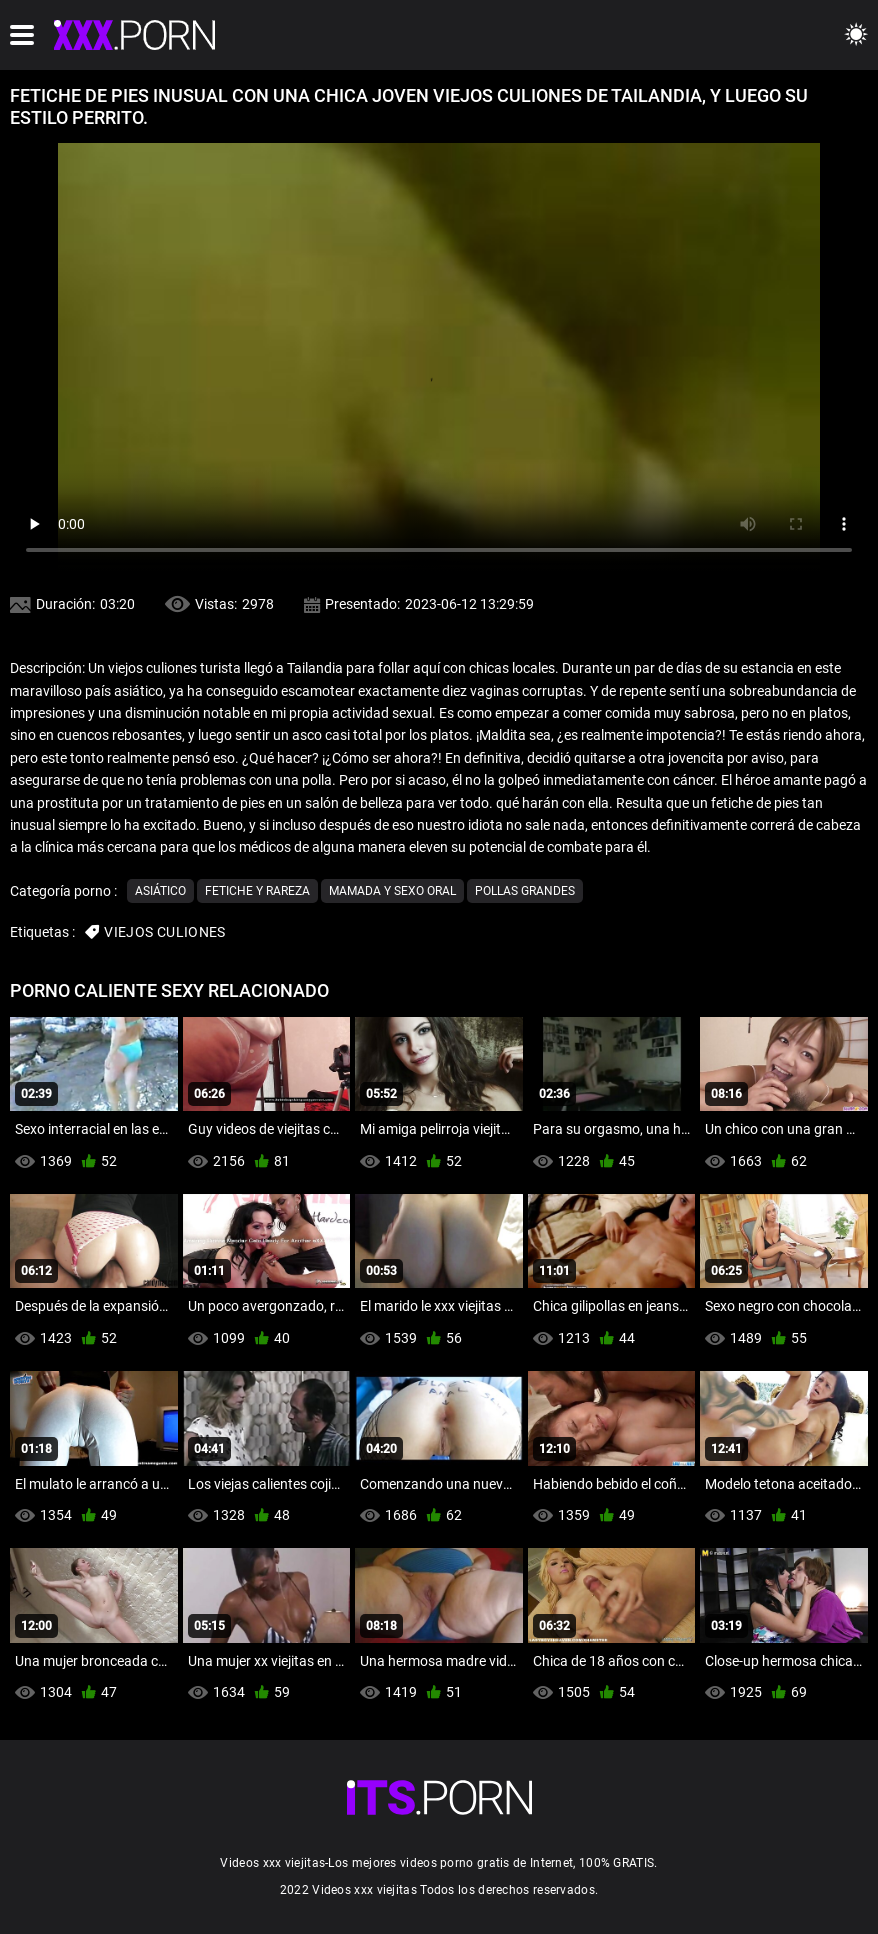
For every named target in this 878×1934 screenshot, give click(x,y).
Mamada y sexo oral (392, 891)
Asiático (160, 891)
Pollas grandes (525, 891)
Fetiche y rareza (257, 891)
